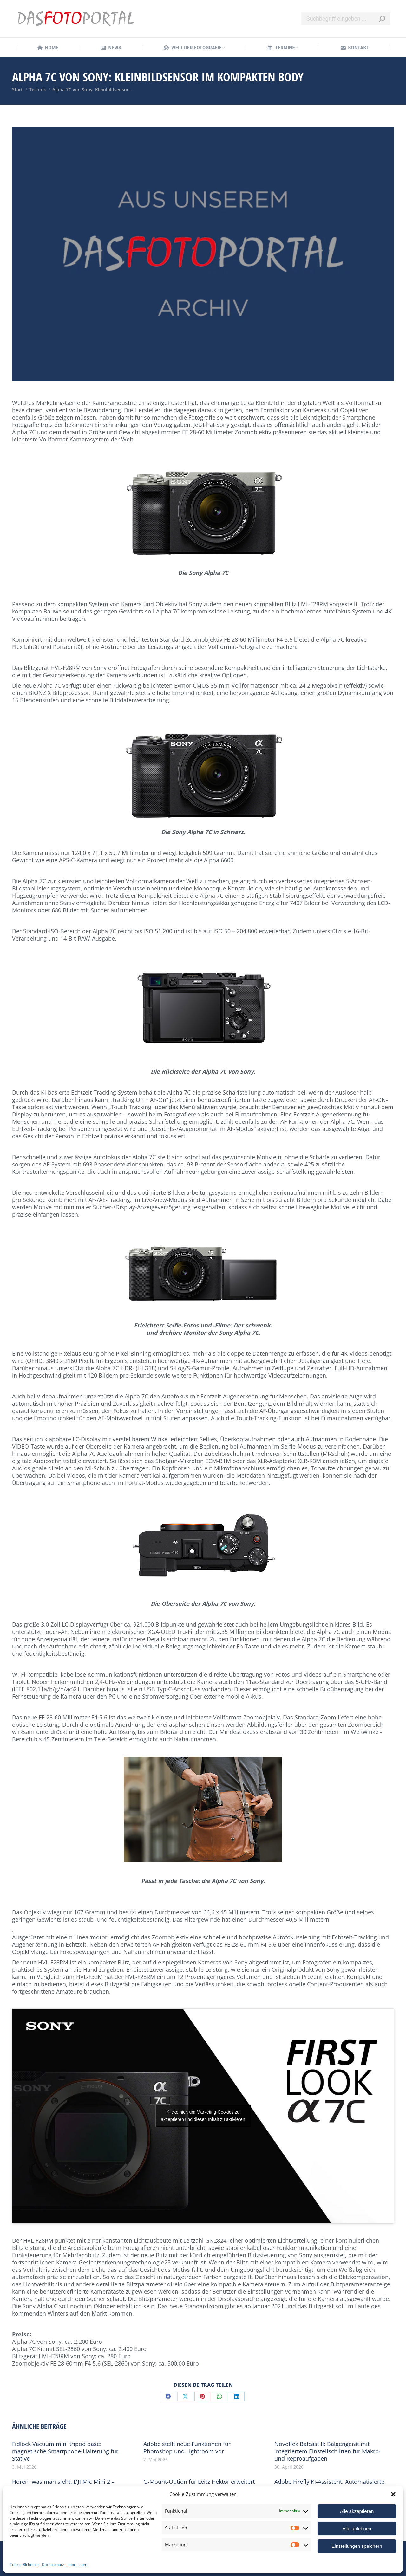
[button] (393, 2494)
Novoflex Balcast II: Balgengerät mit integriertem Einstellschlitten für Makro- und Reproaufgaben (327, 2451)
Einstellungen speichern (356, 2546)
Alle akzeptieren (357, 2511)
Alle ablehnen (357, 2528)
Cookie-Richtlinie (24, 2564)
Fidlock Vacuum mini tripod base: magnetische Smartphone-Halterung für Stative (65, 2451)
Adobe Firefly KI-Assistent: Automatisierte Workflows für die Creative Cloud (329, 2485)
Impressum (77, 2564)
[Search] (345, 18)
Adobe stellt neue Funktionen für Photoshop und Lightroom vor (187, 2447)
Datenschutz (53, 2564)
